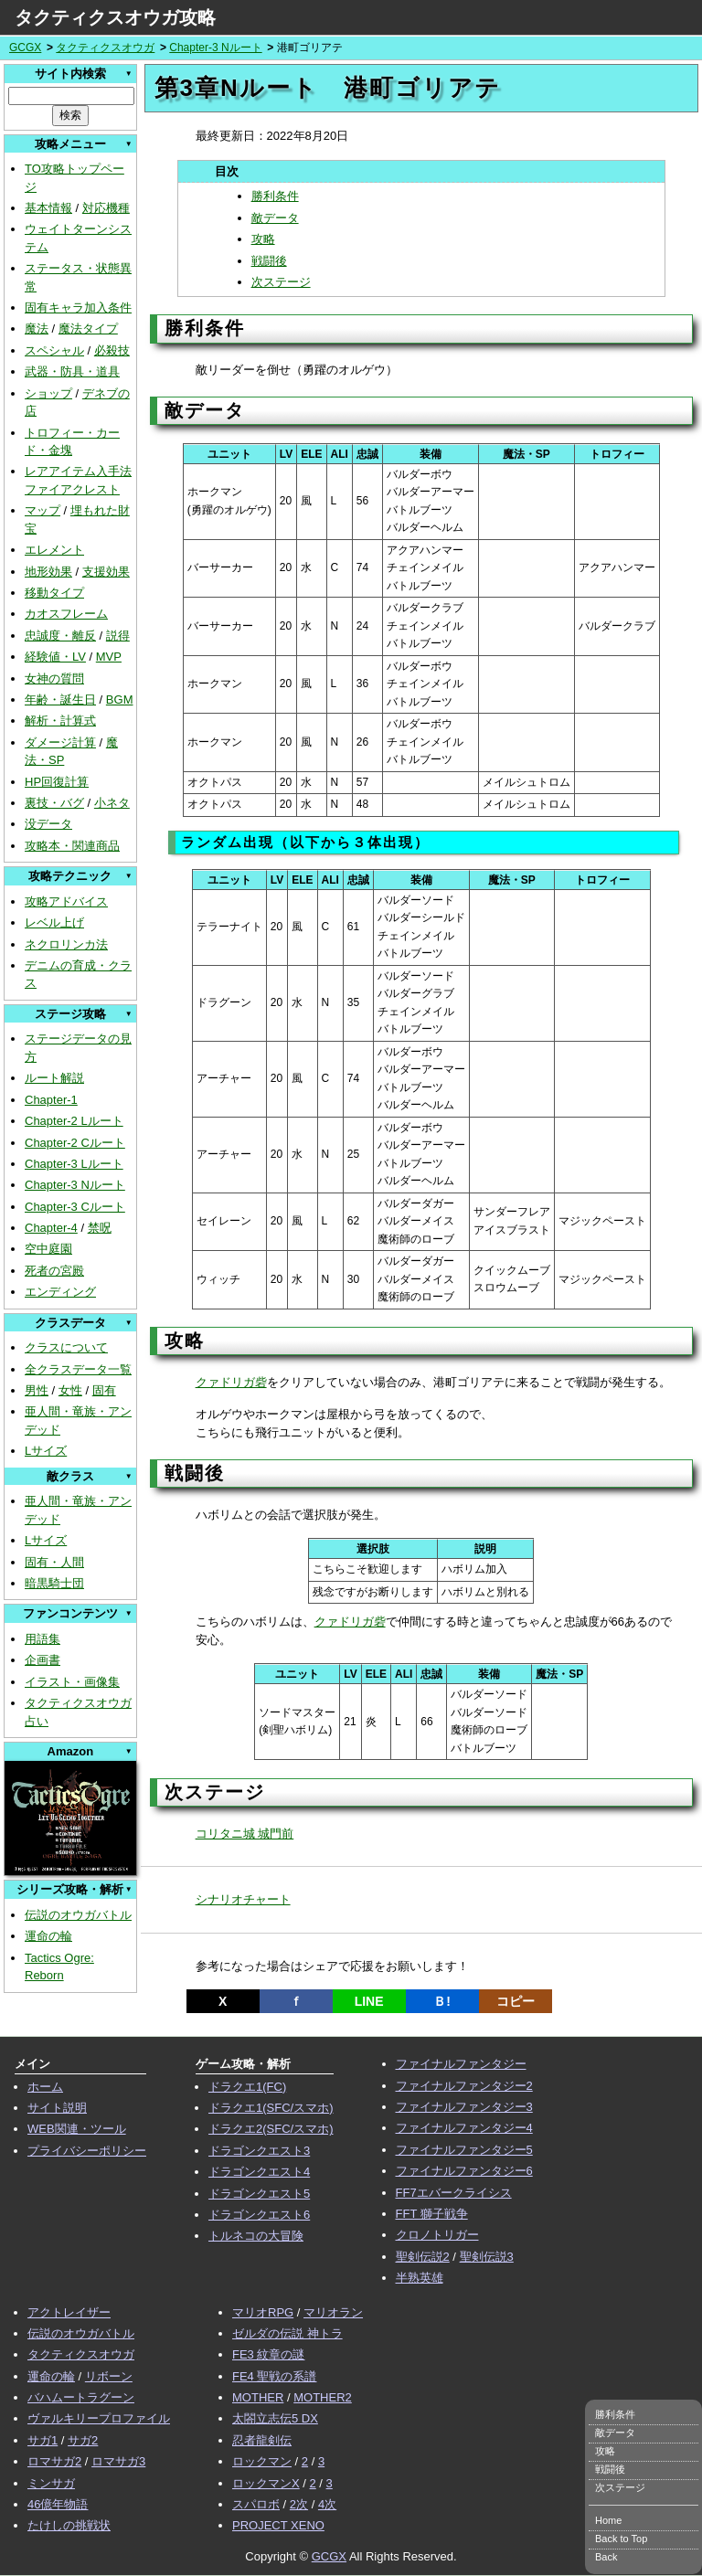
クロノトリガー (437, 2235)
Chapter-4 (51, 1228)
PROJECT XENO (278, 2525)
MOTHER (257, 2397)
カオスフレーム (66, 613)
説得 (118, 635)
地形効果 (48, 571)
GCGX (25, 47)
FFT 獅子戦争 (432, 2214)
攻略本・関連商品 (72, 846)
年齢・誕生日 (60, 699)
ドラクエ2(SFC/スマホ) (271, 2129)
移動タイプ (54, 592)
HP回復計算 (57, 782)
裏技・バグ (54, 803)
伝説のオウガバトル (78, 1915)
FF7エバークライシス (454, 2193)
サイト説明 (57, 2108)
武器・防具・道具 (72, 371)
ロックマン (262, 2461)
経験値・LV (55, 656)
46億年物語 (57, 2504)
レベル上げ (54, 922)
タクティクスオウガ (105, 47)
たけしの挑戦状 (69, 2525)
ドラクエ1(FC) (247, 2087)
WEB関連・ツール (76, 2129)
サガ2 (83, 2440)
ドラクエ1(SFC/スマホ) (271, 2108)
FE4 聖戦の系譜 (274, 2376)
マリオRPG (262, 2312)
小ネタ (112, 803)
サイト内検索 (70, 73)
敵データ (275, 218)
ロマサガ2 (54, 2461)
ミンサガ (51, 2483)
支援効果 (106, 571)
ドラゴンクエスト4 (259, 2171)
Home (608, 2520)
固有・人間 (54, 1562)
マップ (42, 510)
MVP (109, 656)
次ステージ (281, 282)
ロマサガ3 (118, 2461)
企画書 (42, 1660)
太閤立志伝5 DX (275, 2418)
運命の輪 (48, 1936)
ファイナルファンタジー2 (464, 2086)
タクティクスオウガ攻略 (115, 17)
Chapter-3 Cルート (75, 1207)
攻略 (263, 239)
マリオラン (333, 2312)
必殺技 (112, 350)
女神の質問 (54, 678)
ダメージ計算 (60, 742)
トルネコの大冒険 (255, 2235)
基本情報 (48, 208)
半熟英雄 (419, 2277)
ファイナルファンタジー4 (464, 2128)
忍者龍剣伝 (262, 2440)
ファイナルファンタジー (461, 2064)
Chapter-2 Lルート (74, 1121)
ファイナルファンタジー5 (464, 2150)
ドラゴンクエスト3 (259, 2150)
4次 (327, 2504)
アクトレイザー (69, 2312)
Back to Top (621, 2538)
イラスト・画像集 (72, 1682)
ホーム (45, 2087)
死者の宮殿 (54, 1270)
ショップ (48, 393)
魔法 (36, 328)
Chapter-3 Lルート (74, 1164)
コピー (515, 2001)
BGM (119, 699)
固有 (104, 1390)
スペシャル (54, 350)
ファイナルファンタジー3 (464, 2107)
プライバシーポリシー (86, 2150)
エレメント (54, 550)
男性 (36, 1390)
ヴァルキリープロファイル (98, 2418)
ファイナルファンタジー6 (464, 2171)
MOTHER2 (322, 2397)
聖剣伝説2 (423, 2256)
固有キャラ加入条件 (78, 307)
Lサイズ (46, 1451)
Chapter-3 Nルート (215, 47)
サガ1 (42, 2440)
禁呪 (100, 1228)
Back (606, 2556)
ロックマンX (266, 2483)
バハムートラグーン (80, 2397)
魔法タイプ (88, 328)
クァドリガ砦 (231, 1382)
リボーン (109, 2376)
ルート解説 (54, 1078)
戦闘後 (269, 261)
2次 (299, 2504)
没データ (48, 824)
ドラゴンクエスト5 (259, 2193)
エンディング (60, 1292)
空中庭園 (48, 1249)
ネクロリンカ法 (66, 944)
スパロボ (256, 2504)
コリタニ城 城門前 (245, 1833)
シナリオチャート (243, 1899)
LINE (369, 2001)
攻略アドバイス (66, 901)
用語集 (42, 1639)
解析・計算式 (60, 720)
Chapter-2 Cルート (75, 1143)
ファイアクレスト (72, 489)
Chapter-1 (51, 1100)
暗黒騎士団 (54, 1583)
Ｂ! (442, 2001)
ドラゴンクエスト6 (259, 2214)
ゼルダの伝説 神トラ (287, 2333)
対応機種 (106, 208)
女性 (70, 1390)
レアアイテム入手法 (78, 471)
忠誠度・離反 (60, 635)
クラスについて (66, 1347)
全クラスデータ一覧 (78, 1369)
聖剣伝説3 (487, 2256)
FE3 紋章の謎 (268, 2354)
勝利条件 (275, 196)
